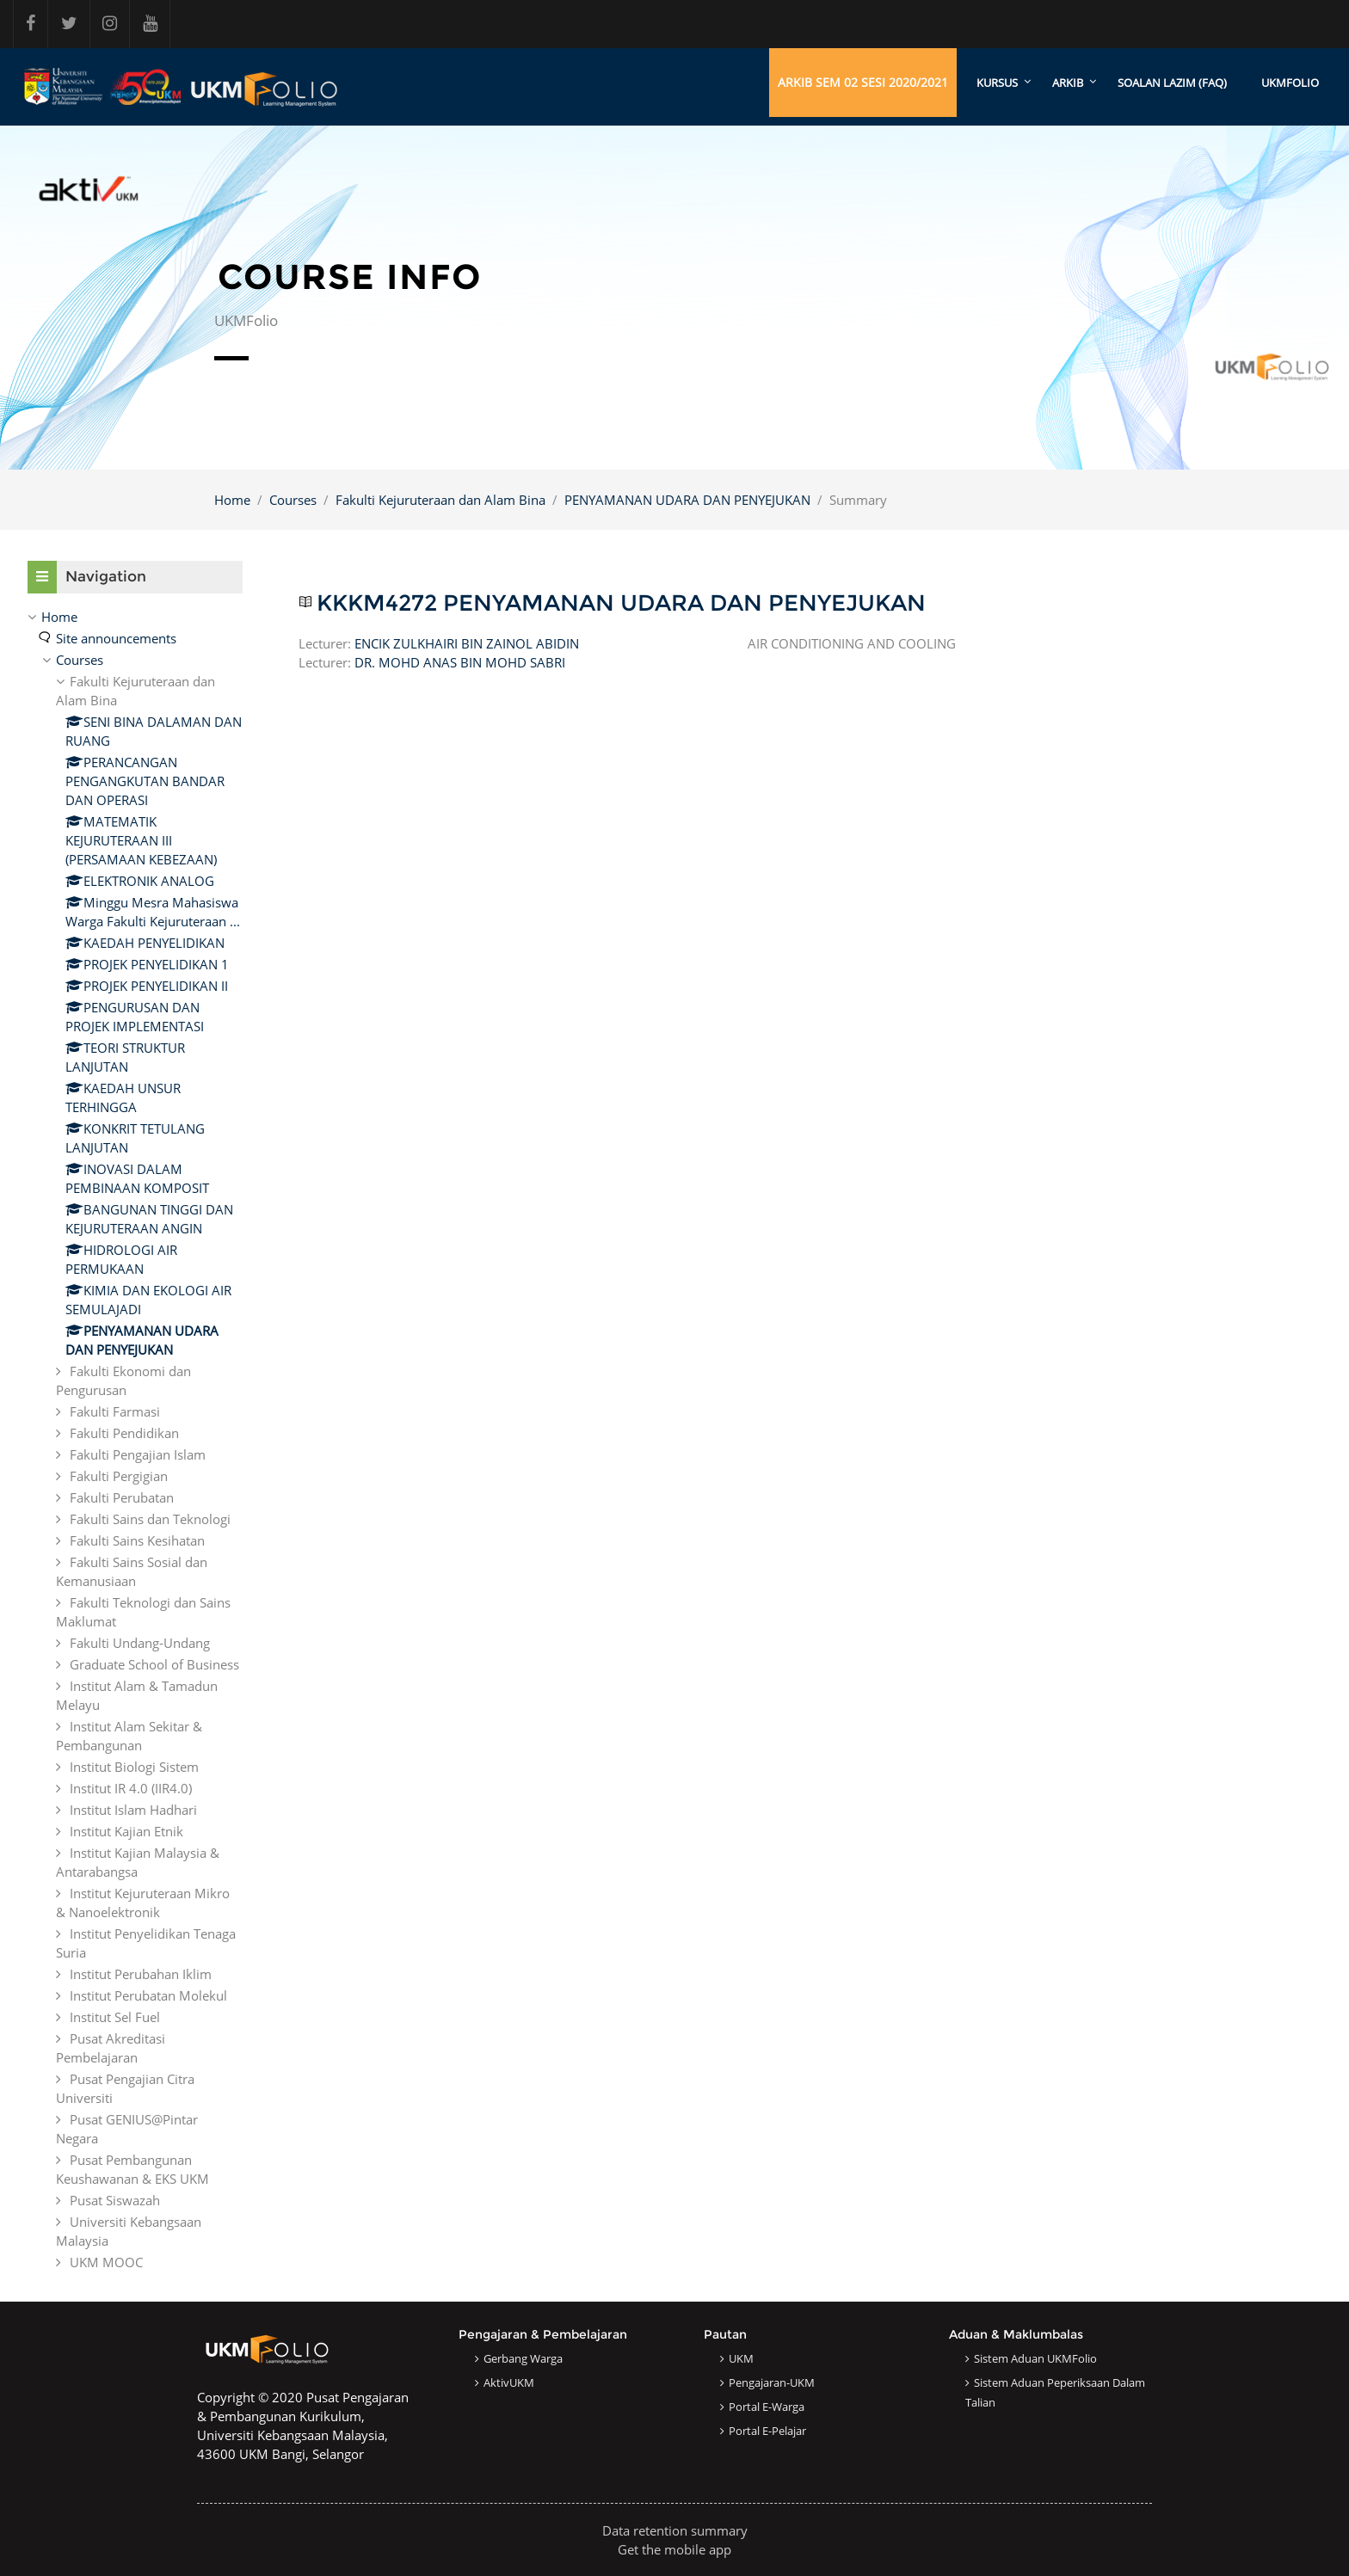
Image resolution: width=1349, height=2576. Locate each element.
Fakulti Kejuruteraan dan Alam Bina (440, 499)
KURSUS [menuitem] (997, 82)
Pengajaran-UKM (772, 2382)
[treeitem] (135, 1439)
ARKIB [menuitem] (1067, 82)
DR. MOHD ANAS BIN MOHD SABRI (459, 663)
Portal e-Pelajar (767, 2430)
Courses (293, 499)
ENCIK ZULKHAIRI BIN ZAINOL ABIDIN (466, 644)
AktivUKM (509, 2382)
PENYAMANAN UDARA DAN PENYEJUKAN (687, 499)
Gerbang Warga (523, 2358)
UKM (741, 2358)
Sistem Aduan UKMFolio (1035, 2358)
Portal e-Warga (766, 2406)
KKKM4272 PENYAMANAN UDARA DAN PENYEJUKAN (621, 603)
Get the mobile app (674, 2549)
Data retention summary (675, 2530)
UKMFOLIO (1290, 82)
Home (232, 499)
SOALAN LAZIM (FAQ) (1172, 82)
